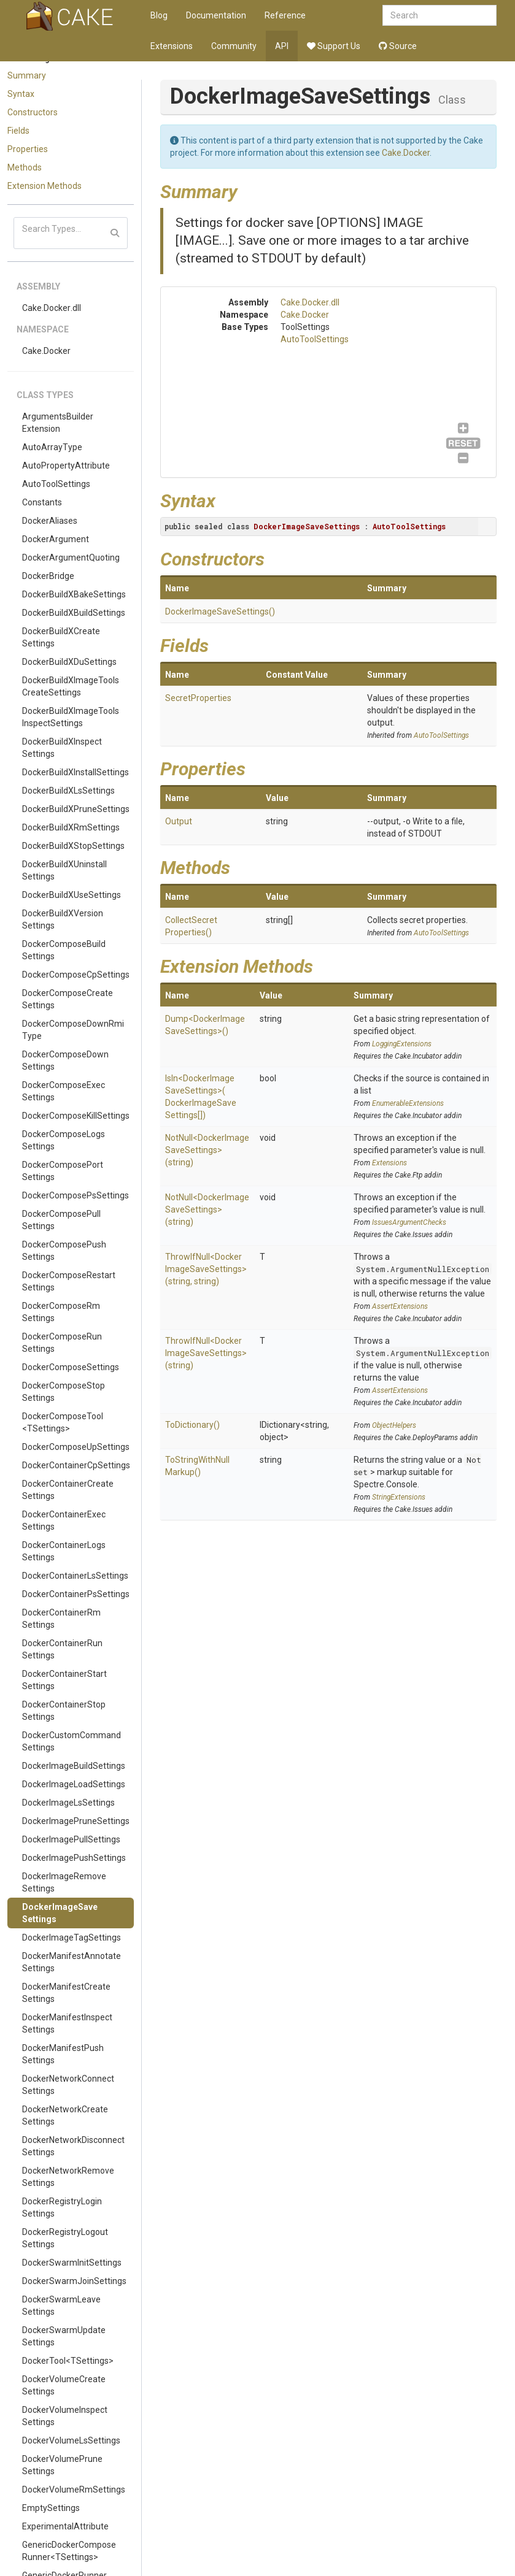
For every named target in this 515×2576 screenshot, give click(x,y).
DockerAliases (49, 521)
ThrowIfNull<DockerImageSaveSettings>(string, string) (206, 1269)
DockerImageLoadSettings (73, 1784)
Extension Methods (44, 186)
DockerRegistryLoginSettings (62, 2207)
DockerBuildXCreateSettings (61, 637)
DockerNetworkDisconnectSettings (73, 2146)
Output (178, 821)
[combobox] (439, 15)
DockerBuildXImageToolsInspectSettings (70, 717)
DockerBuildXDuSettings (69, 662)
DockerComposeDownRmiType (73, 1030)
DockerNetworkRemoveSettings (68, 2177)
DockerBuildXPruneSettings (76, 809)
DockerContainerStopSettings (64, 1711)
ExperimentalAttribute (65, 2526)
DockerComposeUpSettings (76, 1447)
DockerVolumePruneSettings (62, 2465)
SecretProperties (198, 698)
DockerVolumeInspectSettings (64, 2416)
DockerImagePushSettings (74, 1858)
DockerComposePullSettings (61, 1220)
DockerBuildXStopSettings (73, 846)
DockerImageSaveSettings (60, 1913)
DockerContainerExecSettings (64, 1520)
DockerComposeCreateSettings (67, 999)
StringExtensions (398, 1497)
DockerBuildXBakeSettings (74, 594)
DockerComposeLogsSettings (63, 1140)
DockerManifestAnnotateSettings (71, 1962)
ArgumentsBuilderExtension (57, 423)
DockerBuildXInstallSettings (75, 772)
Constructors (32, 112)
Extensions (171, 46)
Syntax (20, 94)
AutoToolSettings (56, 484)
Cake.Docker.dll (51, 308)
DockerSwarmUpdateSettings (64, 2336)
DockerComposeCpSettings (76, 974)
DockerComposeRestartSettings (68, 1281)
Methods (24, 167)
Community (234, 46)
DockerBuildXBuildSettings (73, 613)
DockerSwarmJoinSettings (74, 2281)
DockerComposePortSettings (62, 1171)
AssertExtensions (400, 1306)
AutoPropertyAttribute (66, 465)
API (281, 46)
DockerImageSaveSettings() (220, 611)
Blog (159, 15)
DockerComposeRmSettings (61, 1312)
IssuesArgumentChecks (409, 1222)
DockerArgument (55, 539)
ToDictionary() (192, 1425)
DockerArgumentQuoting (71, 557)
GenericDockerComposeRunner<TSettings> (69, 2551)
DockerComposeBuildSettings (64, 950)
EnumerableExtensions (408, 1103)
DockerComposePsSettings (75, 1195)
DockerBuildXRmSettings (71, 827)
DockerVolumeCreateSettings (64, 2385)
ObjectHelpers (394, 1425)
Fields (18, 131)
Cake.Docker (46, 351)
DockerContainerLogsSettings (64, 1551)
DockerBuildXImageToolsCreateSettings (70, 686)
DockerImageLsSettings (68, 1802)
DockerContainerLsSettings (75, 1576)
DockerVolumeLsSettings (71, 2440)
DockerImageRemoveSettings (64, 1882)
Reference (285, 15)
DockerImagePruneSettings (76, 1821)
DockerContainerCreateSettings (68, 1490)
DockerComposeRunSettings (62, 1343)
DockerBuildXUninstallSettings (64, 870)
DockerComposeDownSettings (65, 1060)
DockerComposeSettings (70, 1367)
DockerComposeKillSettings (76, 1116)
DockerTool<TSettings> (68, 2361)
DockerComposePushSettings (64, 1251)
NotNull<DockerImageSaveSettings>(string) (207, 1150)
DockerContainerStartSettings (64, 1680)
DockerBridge (48, 576)
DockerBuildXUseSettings (71, 895)
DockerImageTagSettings (71, 1937)
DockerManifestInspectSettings (67, 2023)
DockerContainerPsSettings (76, 1594)
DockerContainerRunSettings (62, 1649)
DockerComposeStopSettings (63, 1392)
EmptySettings (51, 2508)
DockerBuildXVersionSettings (62, 919)
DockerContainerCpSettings (76, 1465)
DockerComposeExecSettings (63, 1091)
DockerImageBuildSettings (73, 1766)
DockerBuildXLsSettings (68, 790)
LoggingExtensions (402, 1044)
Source (398, 46)
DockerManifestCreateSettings (66, 1993)
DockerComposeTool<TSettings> (62, 1422)
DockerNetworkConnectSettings (68, 2085)
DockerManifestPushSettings (63, 2054)
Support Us (333, 46)
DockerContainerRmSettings (61, 1619)
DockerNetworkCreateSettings (65, 2115)
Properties (27, 149)
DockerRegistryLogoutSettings (65, 2238)
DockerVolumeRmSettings (73, 2489)
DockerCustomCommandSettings (71, 1741)
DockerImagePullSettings (71, 1839)
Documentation (216, 15)
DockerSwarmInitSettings (72, 2262)
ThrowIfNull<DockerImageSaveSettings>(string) (206, 1353)
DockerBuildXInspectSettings (62, 748)
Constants (42, 502)
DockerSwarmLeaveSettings (61, 2305)
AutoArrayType (52, 447)
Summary (26, 75)
